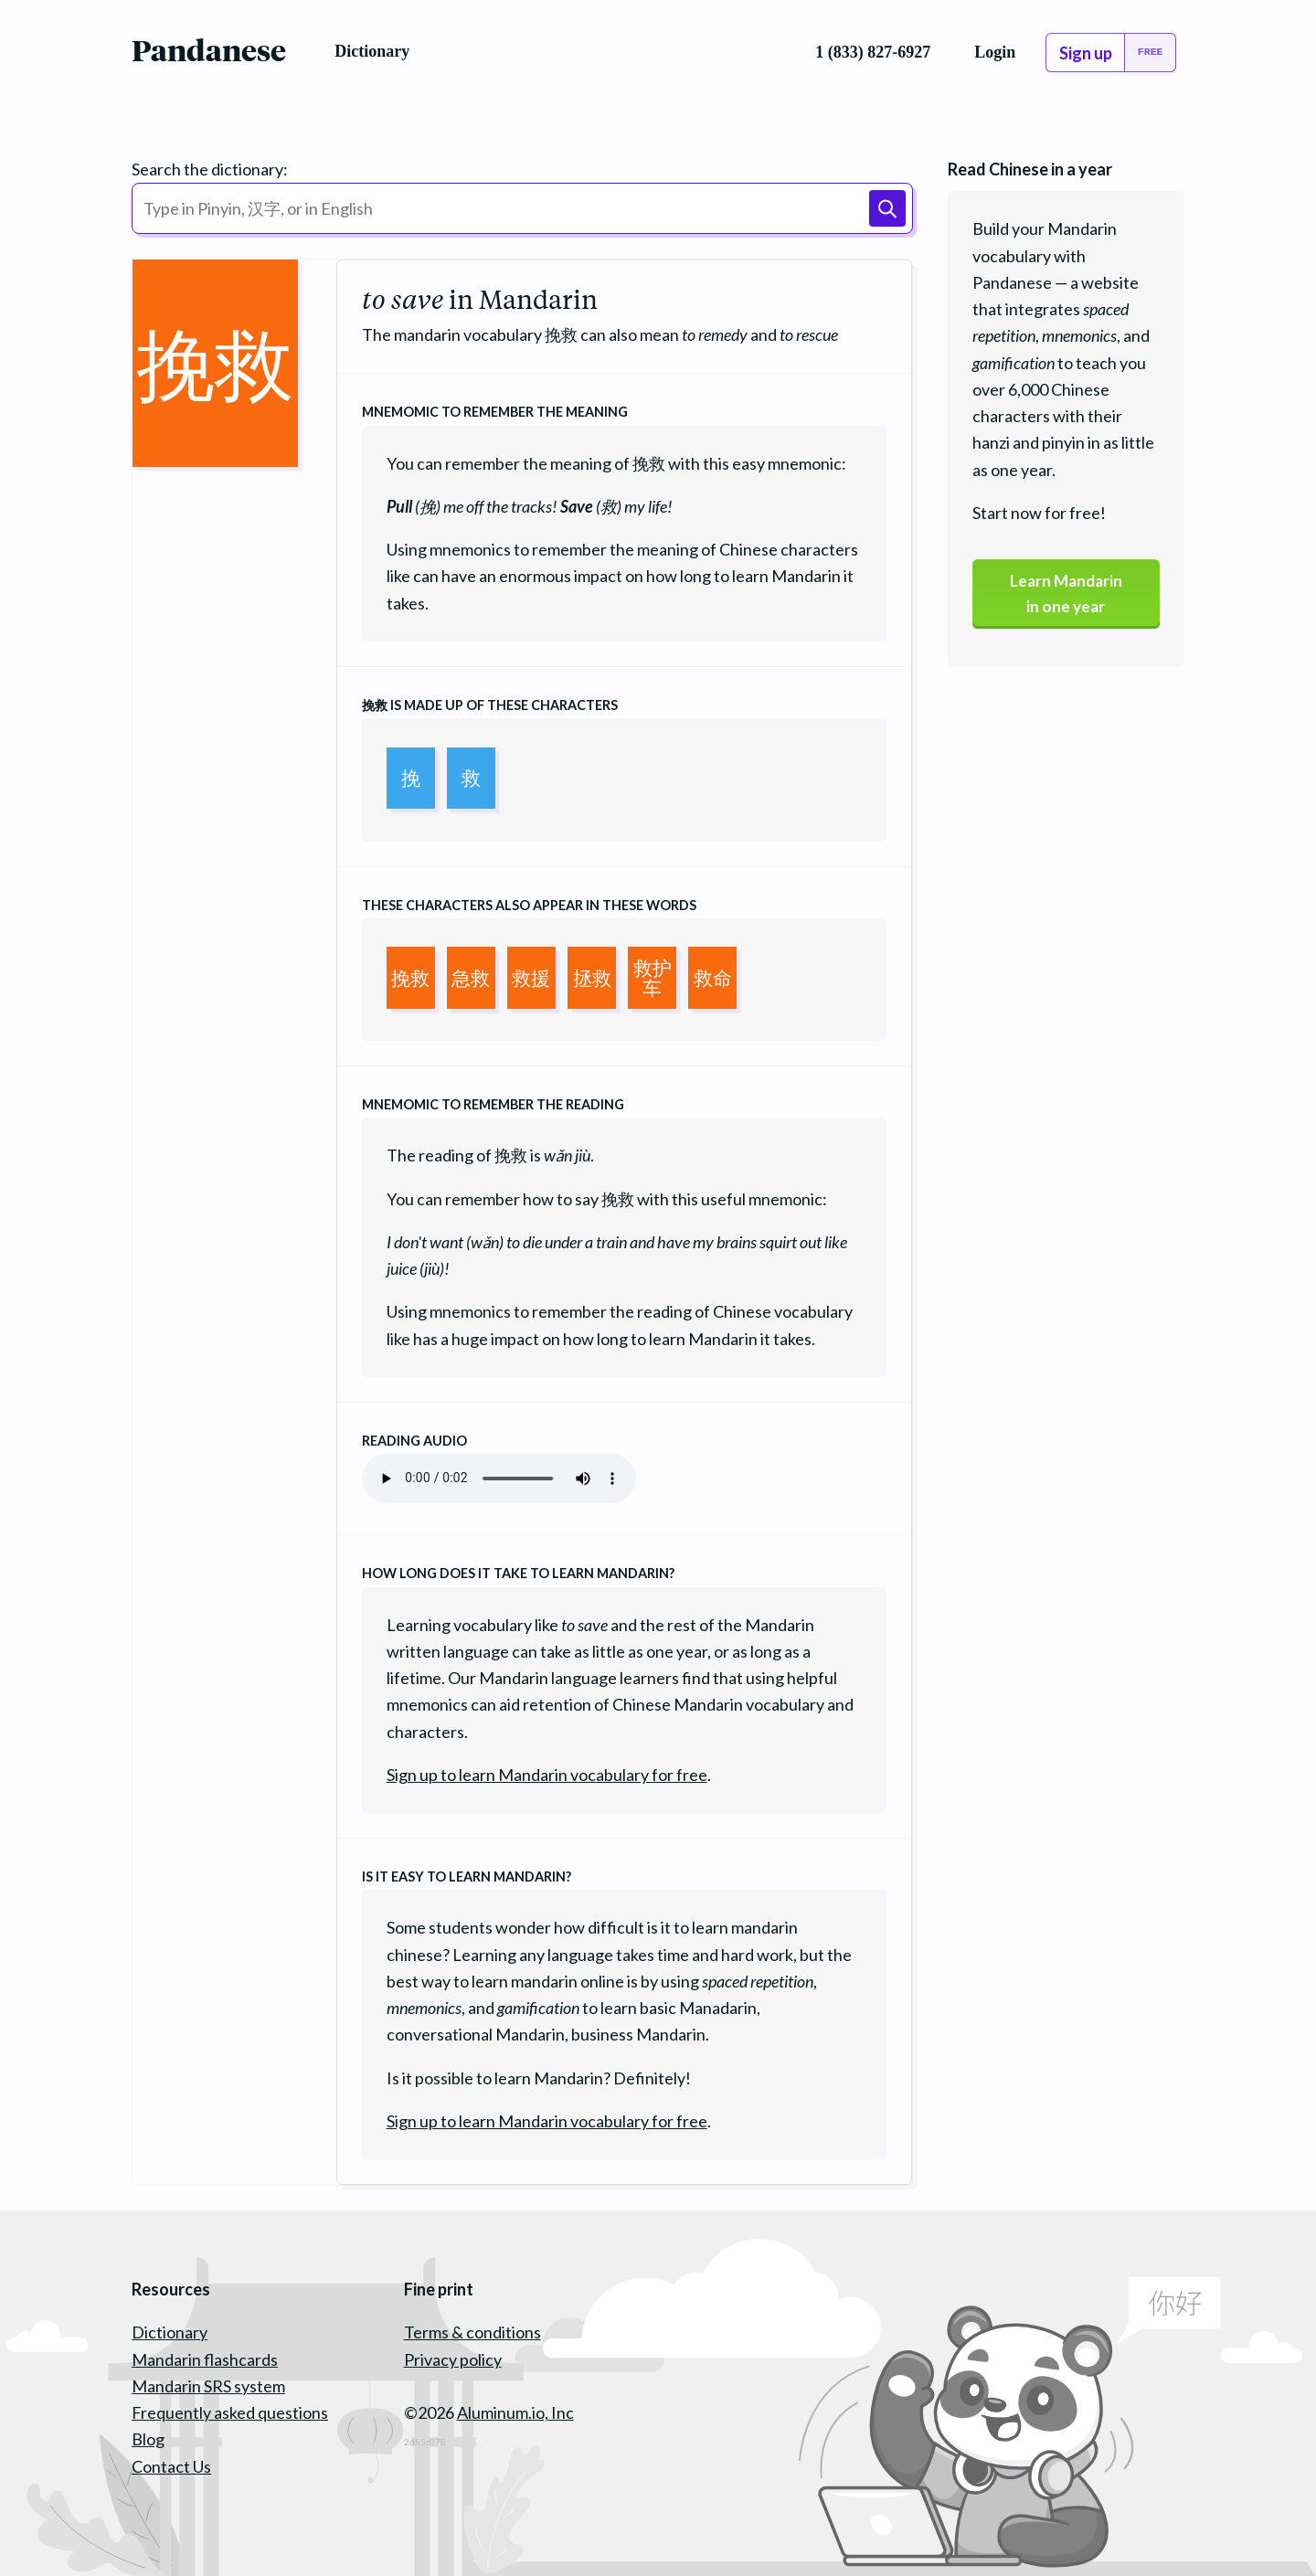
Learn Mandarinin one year (1065, 594)
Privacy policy (453, 2359)
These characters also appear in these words (529, 905)
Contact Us (171, 2466)
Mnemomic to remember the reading (493, 1104)
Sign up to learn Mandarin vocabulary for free (547, 1775)
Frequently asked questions (230, 2412)
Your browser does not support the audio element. (499, 1478)
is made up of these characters (490, 705)
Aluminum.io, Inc (515, 2412)
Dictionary (169, 2332)
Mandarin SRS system (208, 2386)
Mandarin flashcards (205, 2359)
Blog (148, 2439)
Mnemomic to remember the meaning (495, 411)
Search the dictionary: (210, 169)
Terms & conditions (472, 2332)
